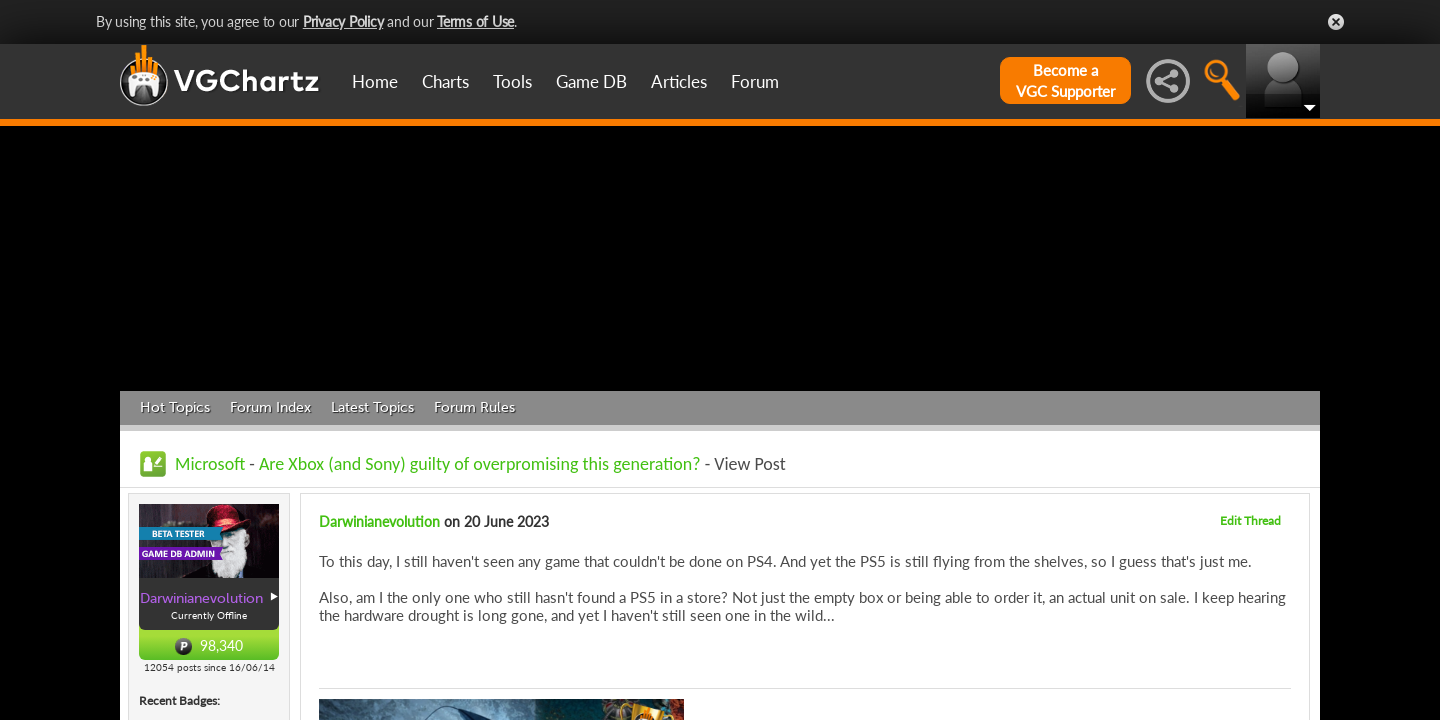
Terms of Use (475, 21)
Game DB (591, 81)
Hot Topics (175, 407)
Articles (679, 81)
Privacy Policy (343, 21)
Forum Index (270, 407)
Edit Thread (1250, 520)
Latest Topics (372, 407)
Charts (445, 81)
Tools (512, 81)
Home (375, 81)
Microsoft (210, 464)
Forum (755, 81)
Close (1336, 22)
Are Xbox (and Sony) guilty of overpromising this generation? (480, 464)
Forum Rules (474, 407)
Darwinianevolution (379, 521)
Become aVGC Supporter (1065, 80)
